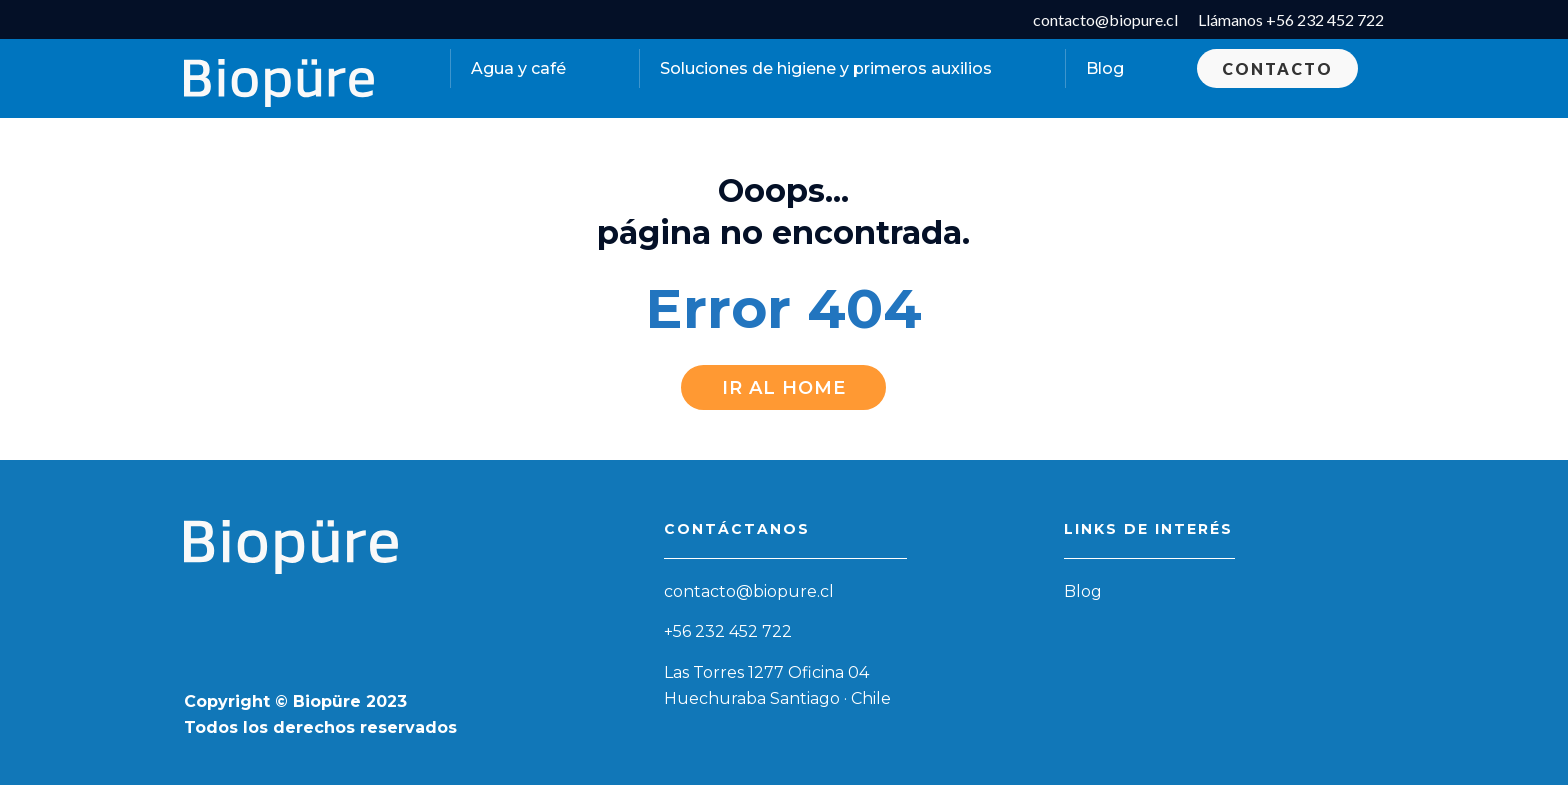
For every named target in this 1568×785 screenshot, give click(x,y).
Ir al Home (784, 388)
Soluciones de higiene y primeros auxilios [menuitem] (826, 68)
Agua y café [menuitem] (518, 68)
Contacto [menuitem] (1277, 68)
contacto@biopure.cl (749, 591)
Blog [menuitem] (1105, 68)
